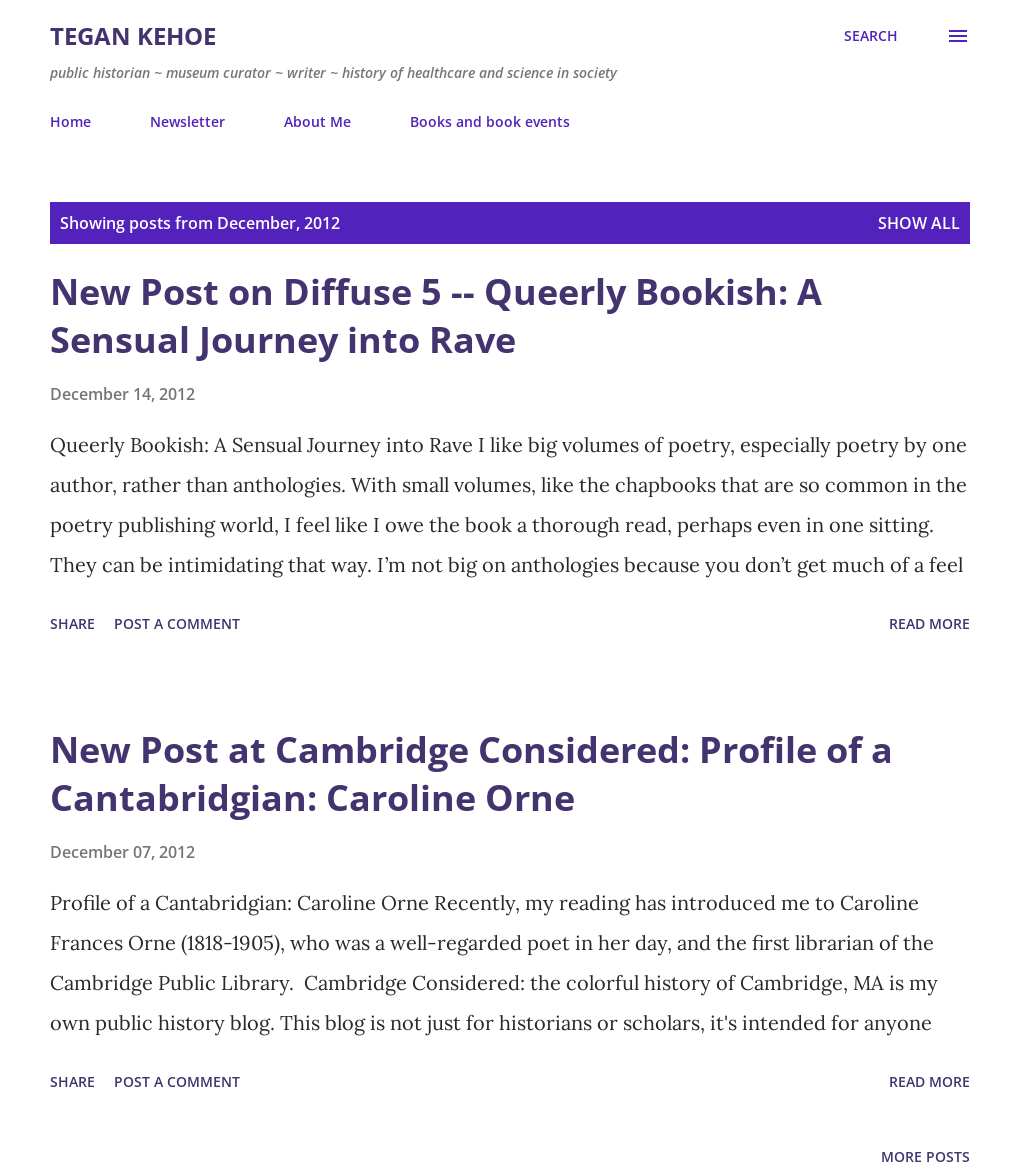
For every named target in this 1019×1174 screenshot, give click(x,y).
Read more (929, 623)
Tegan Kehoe (133, 35)
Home (70, 121)
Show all (919, 223)
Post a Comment (177, 623)
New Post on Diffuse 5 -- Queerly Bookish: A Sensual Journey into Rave (436, 315)
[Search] (871, 36)
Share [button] (72, 623)
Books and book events (490, 121)
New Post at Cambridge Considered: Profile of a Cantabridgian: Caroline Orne (471, 773)
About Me (317, 121)
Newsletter (187, 121)
